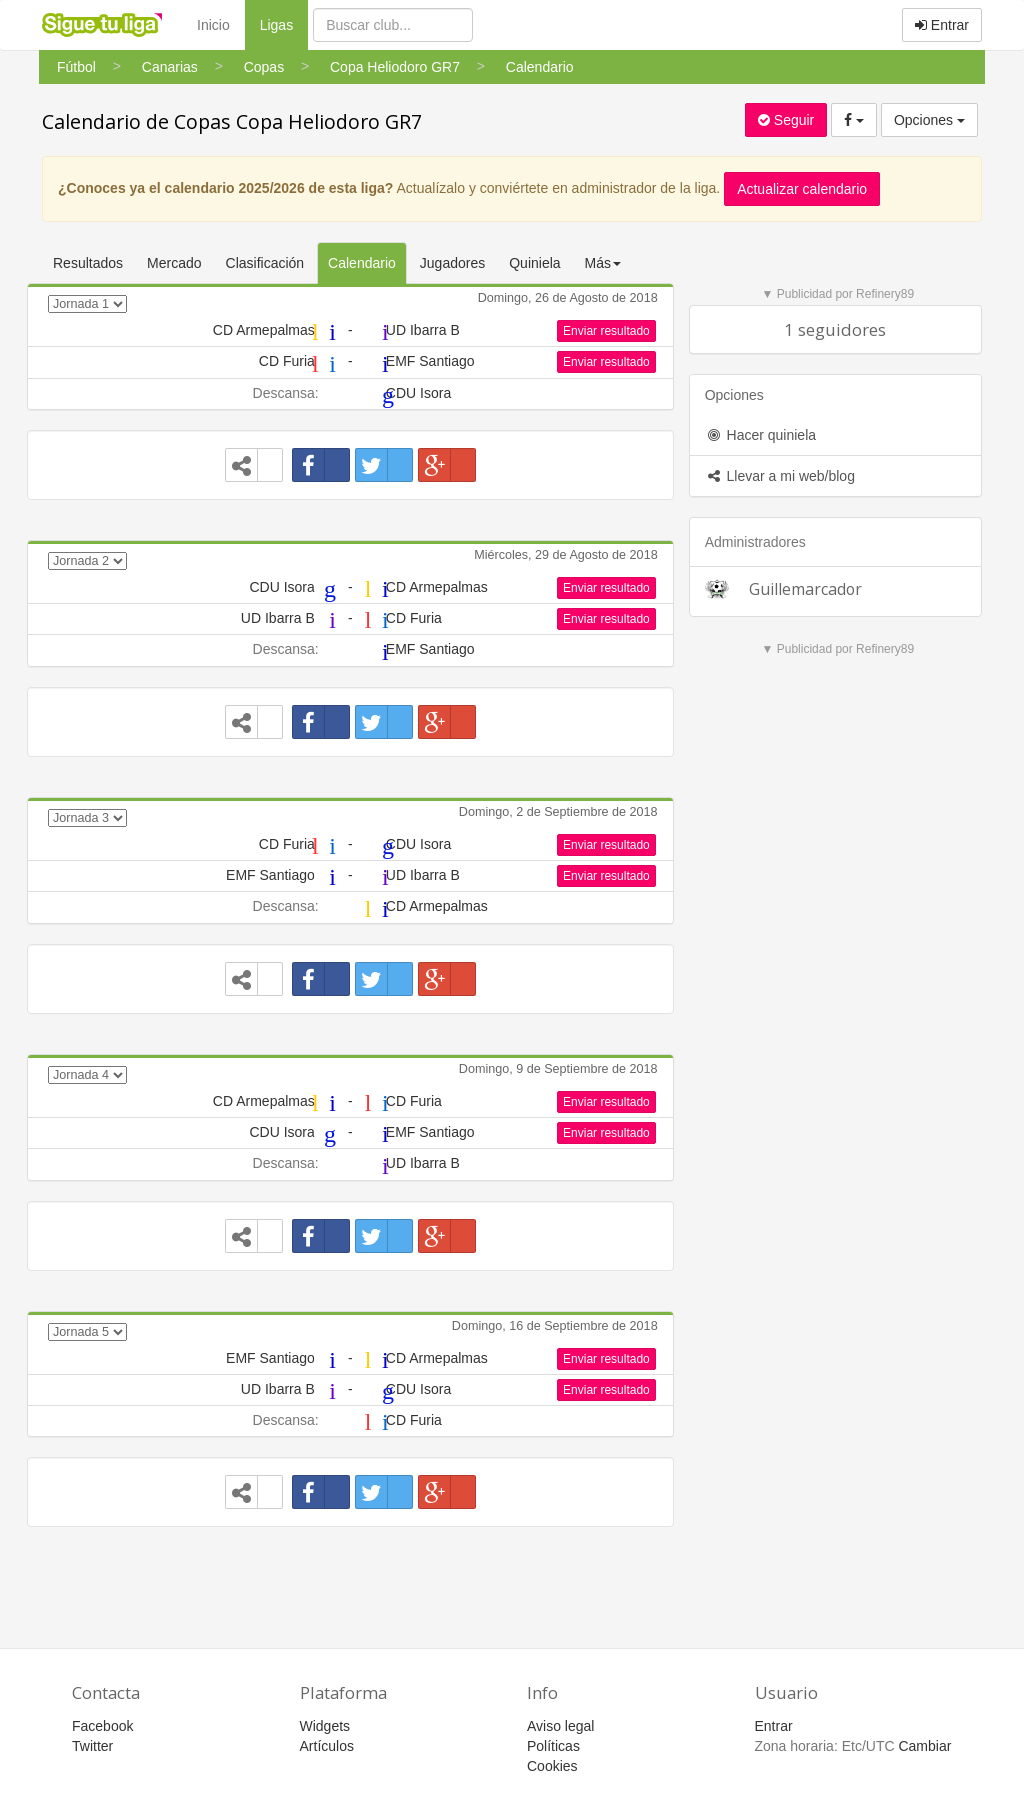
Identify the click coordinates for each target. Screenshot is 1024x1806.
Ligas (284, 23)
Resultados (88, 263)
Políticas (553, 1746)
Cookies (552, 1766)
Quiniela (534, 263)
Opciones (929, 120)
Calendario (362, 263)
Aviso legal (560, 1726)
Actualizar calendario (802, 189)
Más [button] (603, 263)
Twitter (92, 1746)
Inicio (213, 25)
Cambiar (924, 1746)
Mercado (174, 263)
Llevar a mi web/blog (780, 476)
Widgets (325, 1726)
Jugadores (452, 263)
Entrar (942, 25)
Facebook (102, 1726)
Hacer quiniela (760, 435)
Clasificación (265, 263)
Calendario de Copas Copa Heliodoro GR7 (232, 121)
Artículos (327, 1746)
